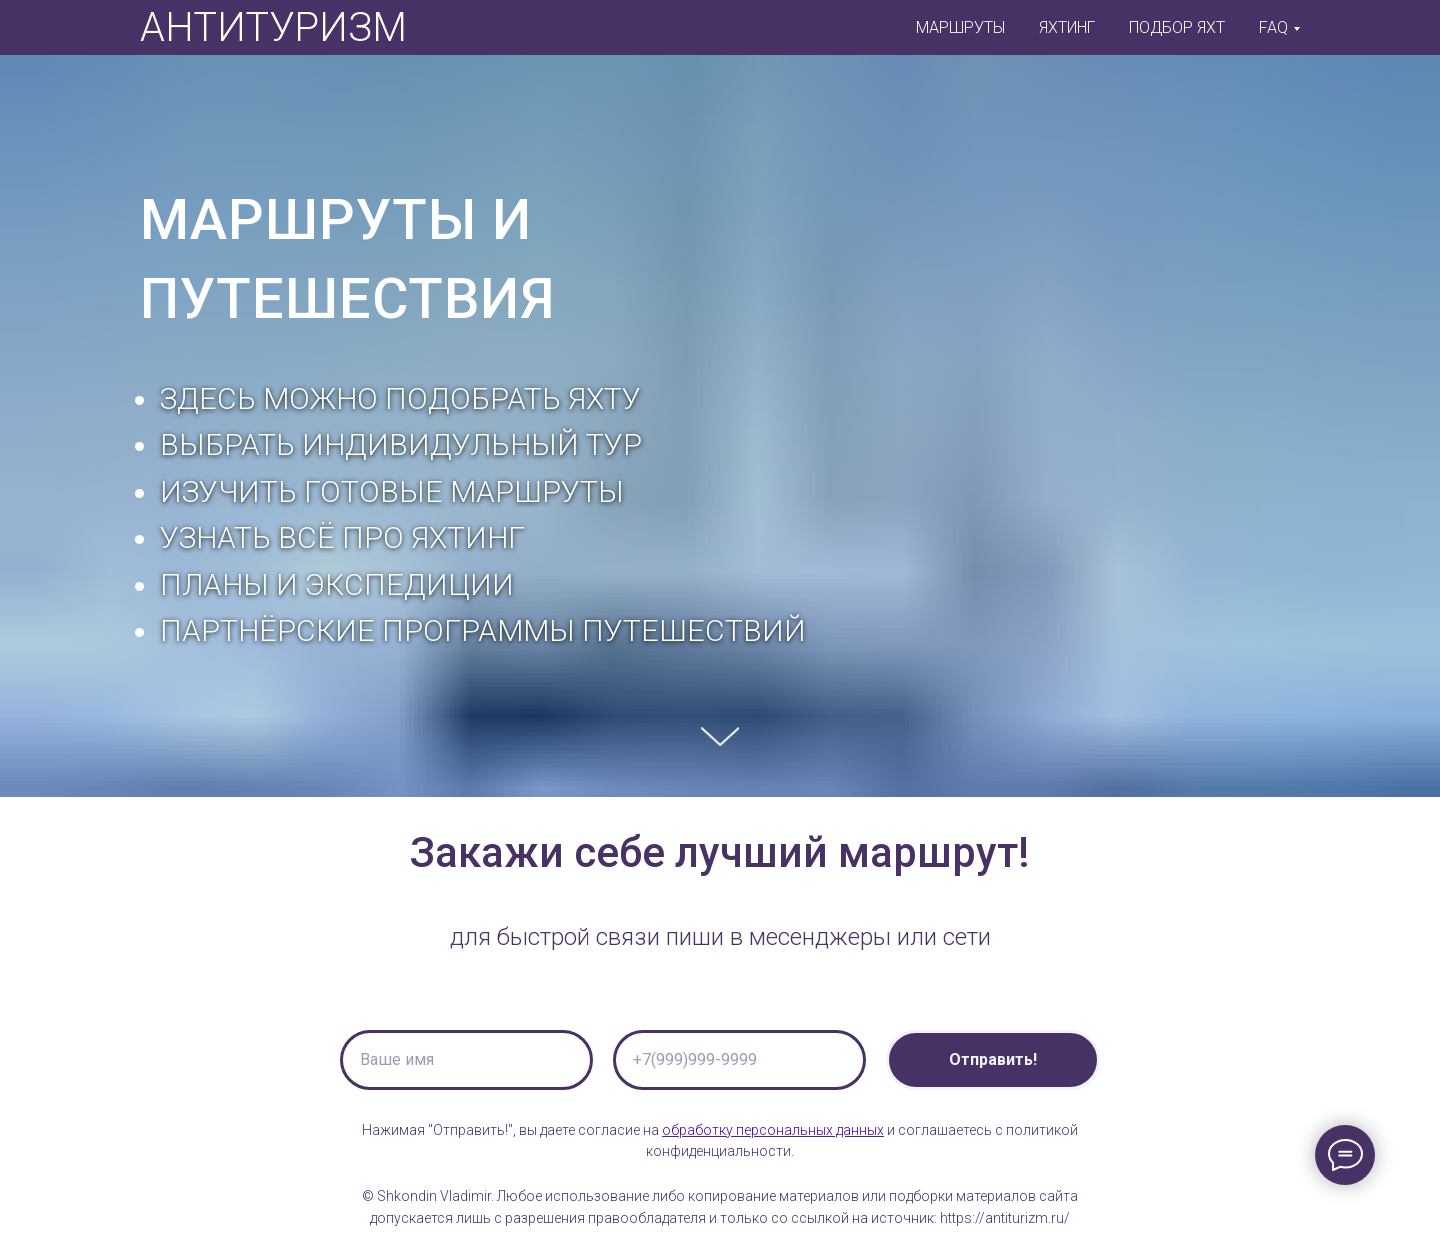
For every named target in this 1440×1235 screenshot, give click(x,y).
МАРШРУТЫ (960, 27)
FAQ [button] (1273, 27)
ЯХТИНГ (1067, 27)
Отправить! (993, 1059)
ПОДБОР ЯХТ (1177, 27)
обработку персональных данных (773, 1130)
